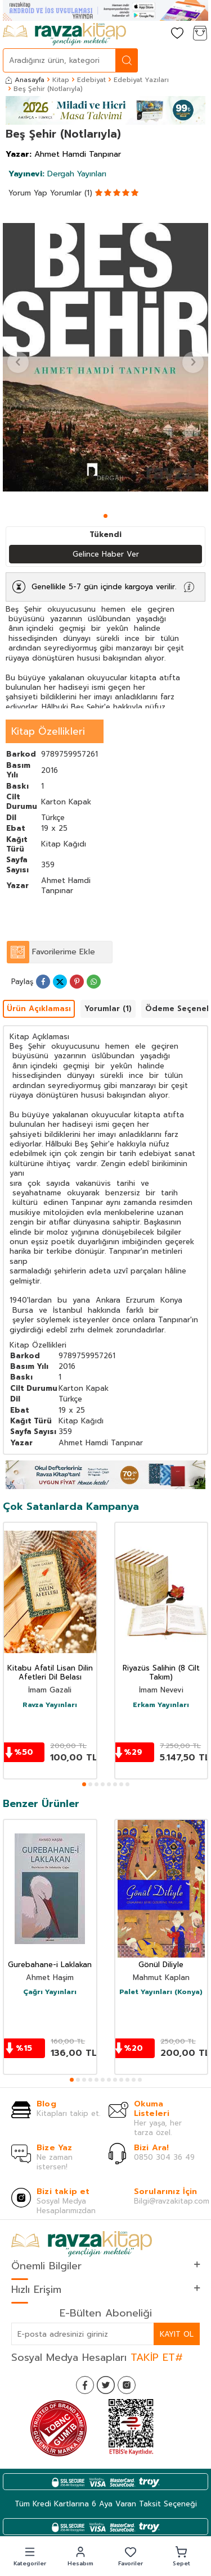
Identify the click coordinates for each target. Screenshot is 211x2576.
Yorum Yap (27, 193)
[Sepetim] (199, 34)
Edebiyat (91, 79)
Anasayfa (25, 79)
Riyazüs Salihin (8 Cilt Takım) (161, 1673)
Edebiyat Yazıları (141, 79)
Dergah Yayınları (57, 174)
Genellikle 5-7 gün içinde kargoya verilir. (104, 586)
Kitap (60, 79)
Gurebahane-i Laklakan (50, 1965)
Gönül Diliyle (160, 1965)
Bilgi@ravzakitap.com (171, 2201)
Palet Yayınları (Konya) (161, 1992)
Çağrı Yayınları (50, 1992)
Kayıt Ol (177, 2334)
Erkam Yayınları (161, 1705)
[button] (105, 516)
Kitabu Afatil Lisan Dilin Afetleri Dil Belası (50, 1673)
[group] (105, 357)
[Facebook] (85, 2385)
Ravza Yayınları (50, 1705)
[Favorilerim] (177, 34)
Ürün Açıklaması (39, 1008)
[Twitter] (106, 2385)
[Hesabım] (154, 34)
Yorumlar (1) (71, 193)
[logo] (64, 34)
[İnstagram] (127, 2385)
